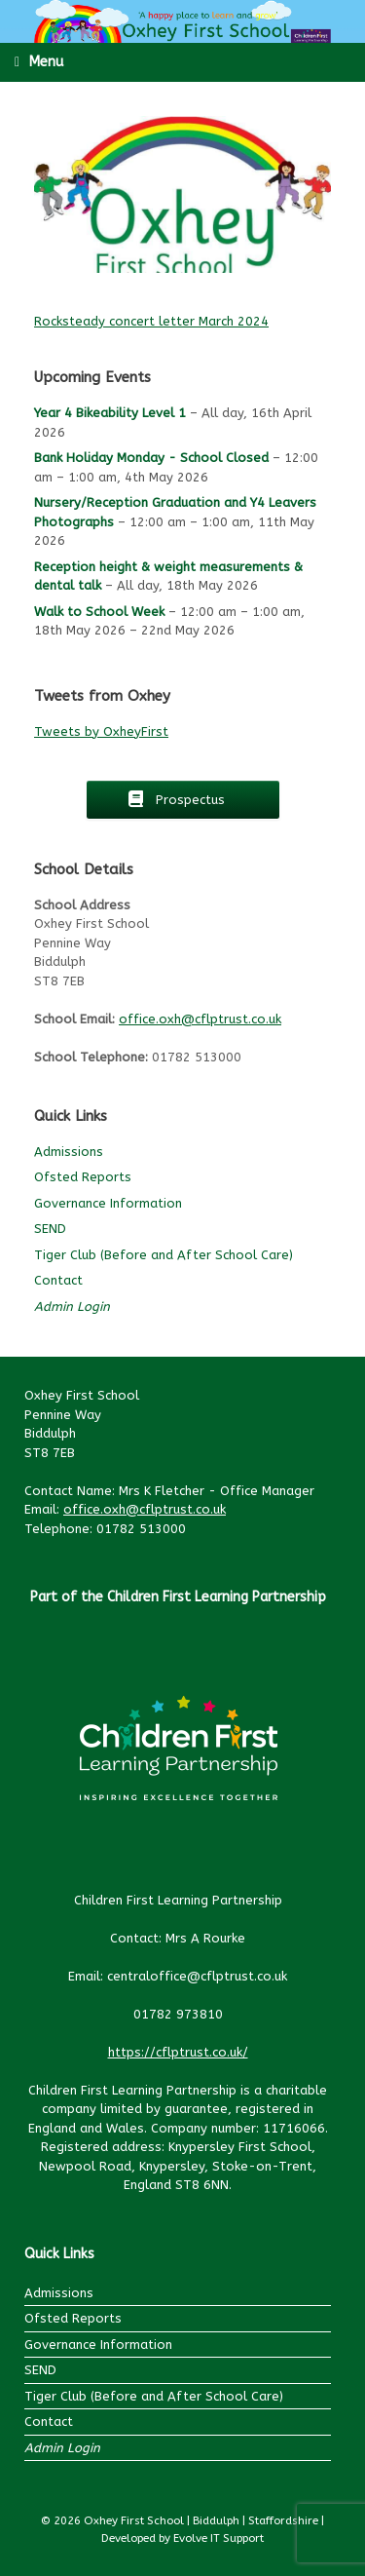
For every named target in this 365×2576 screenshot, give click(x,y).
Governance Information (108, 1203)
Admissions (68, 1151)
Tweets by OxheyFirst (101, 731)
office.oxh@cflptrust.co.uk (200, 1019)
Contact (58, 1280)
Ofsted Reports (82, 1177)
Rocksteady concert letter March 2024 (151, 321)
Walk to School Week (99, 610)
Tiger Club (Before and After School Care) (163, 1255)
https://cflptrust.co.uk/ (178, 2052)
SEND (50, 1228)
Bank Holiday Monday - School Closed (151, 457)
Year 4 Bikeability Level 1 (110, 412)
